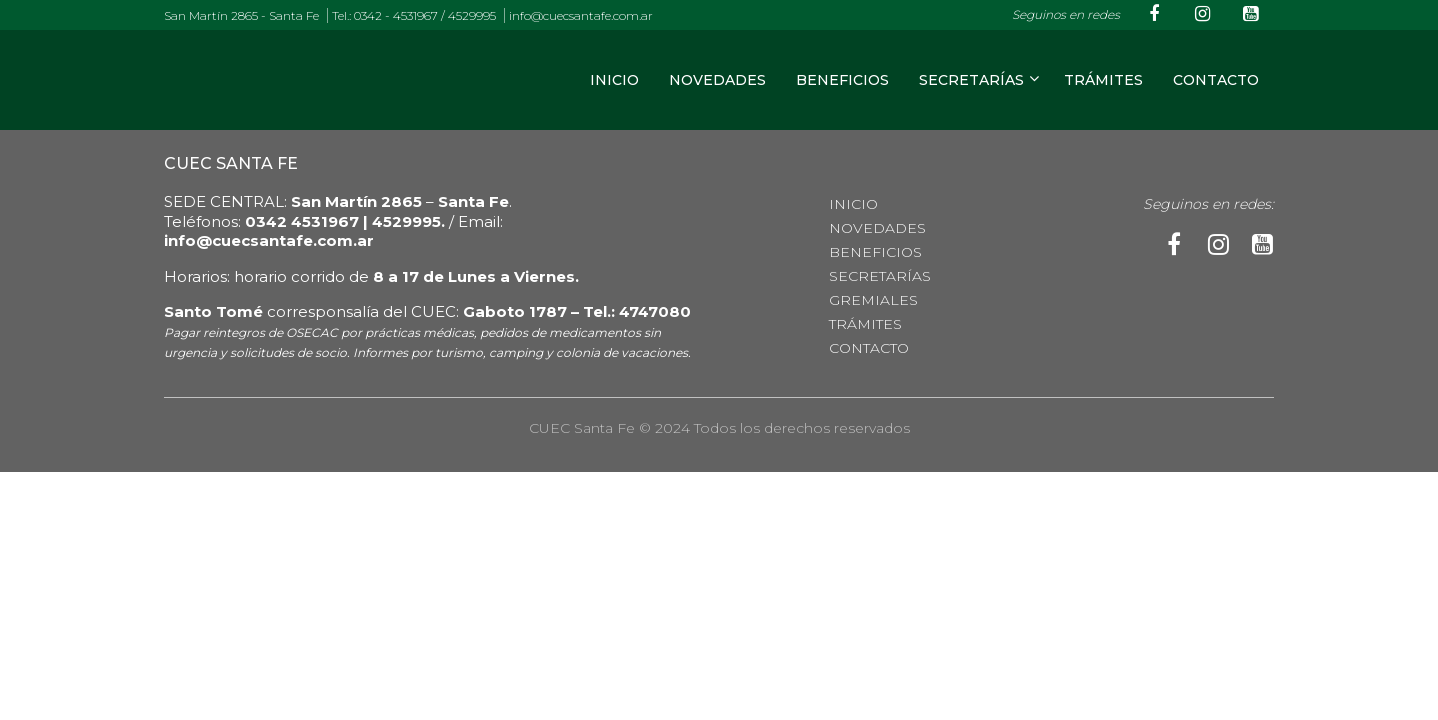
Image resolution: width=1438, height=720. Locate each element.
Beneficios (842, 80)
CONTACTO (1216, 80)
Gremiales (873, 300)
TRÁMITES (1103, 80)
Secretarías (971, 80)
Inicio (614, 80)
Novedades (717, 80)
